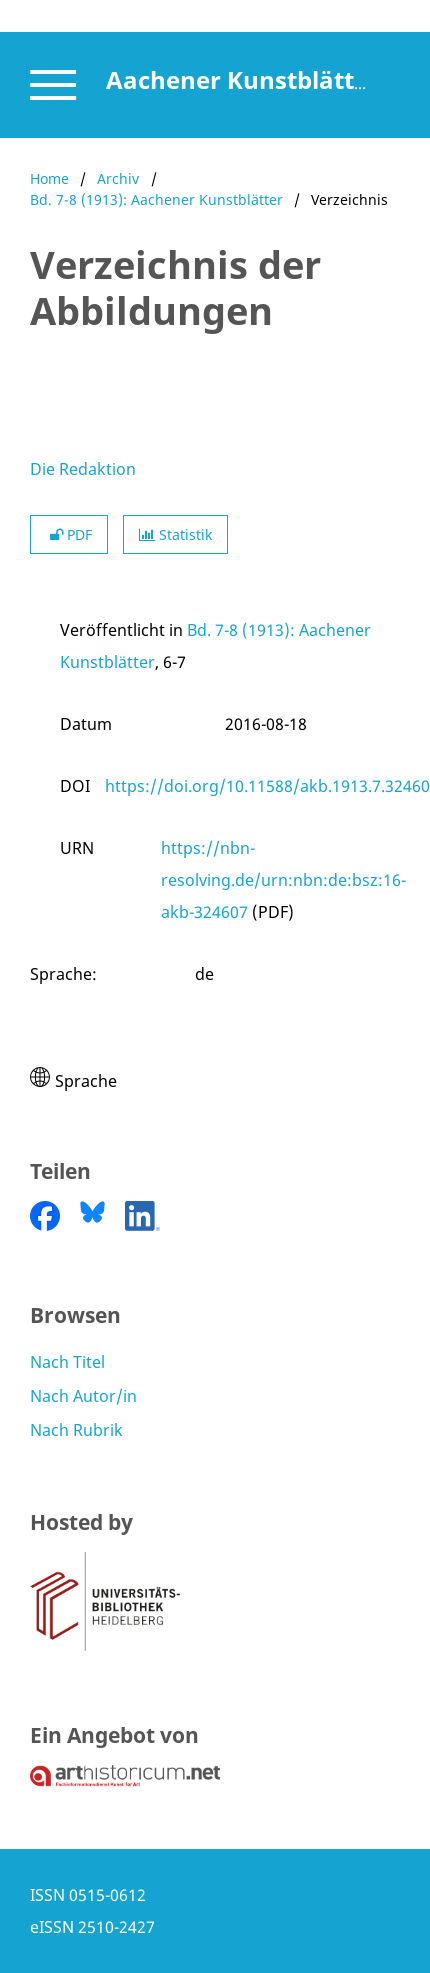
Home (49, 178)
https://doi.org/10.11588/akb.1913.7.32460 (267, 786)
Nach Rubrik (76, 1430)
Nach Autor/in (83, 1396)
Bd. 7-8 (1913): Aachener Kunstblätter (156, 199)
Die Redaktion (83, 469)
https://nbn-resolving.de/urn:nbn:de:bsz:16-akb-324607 (283, 880)
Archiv (118, 178)
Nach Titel (67, 1362)
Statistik (175, 534)
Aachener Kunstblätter (242, 79)
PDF (69, 534)
